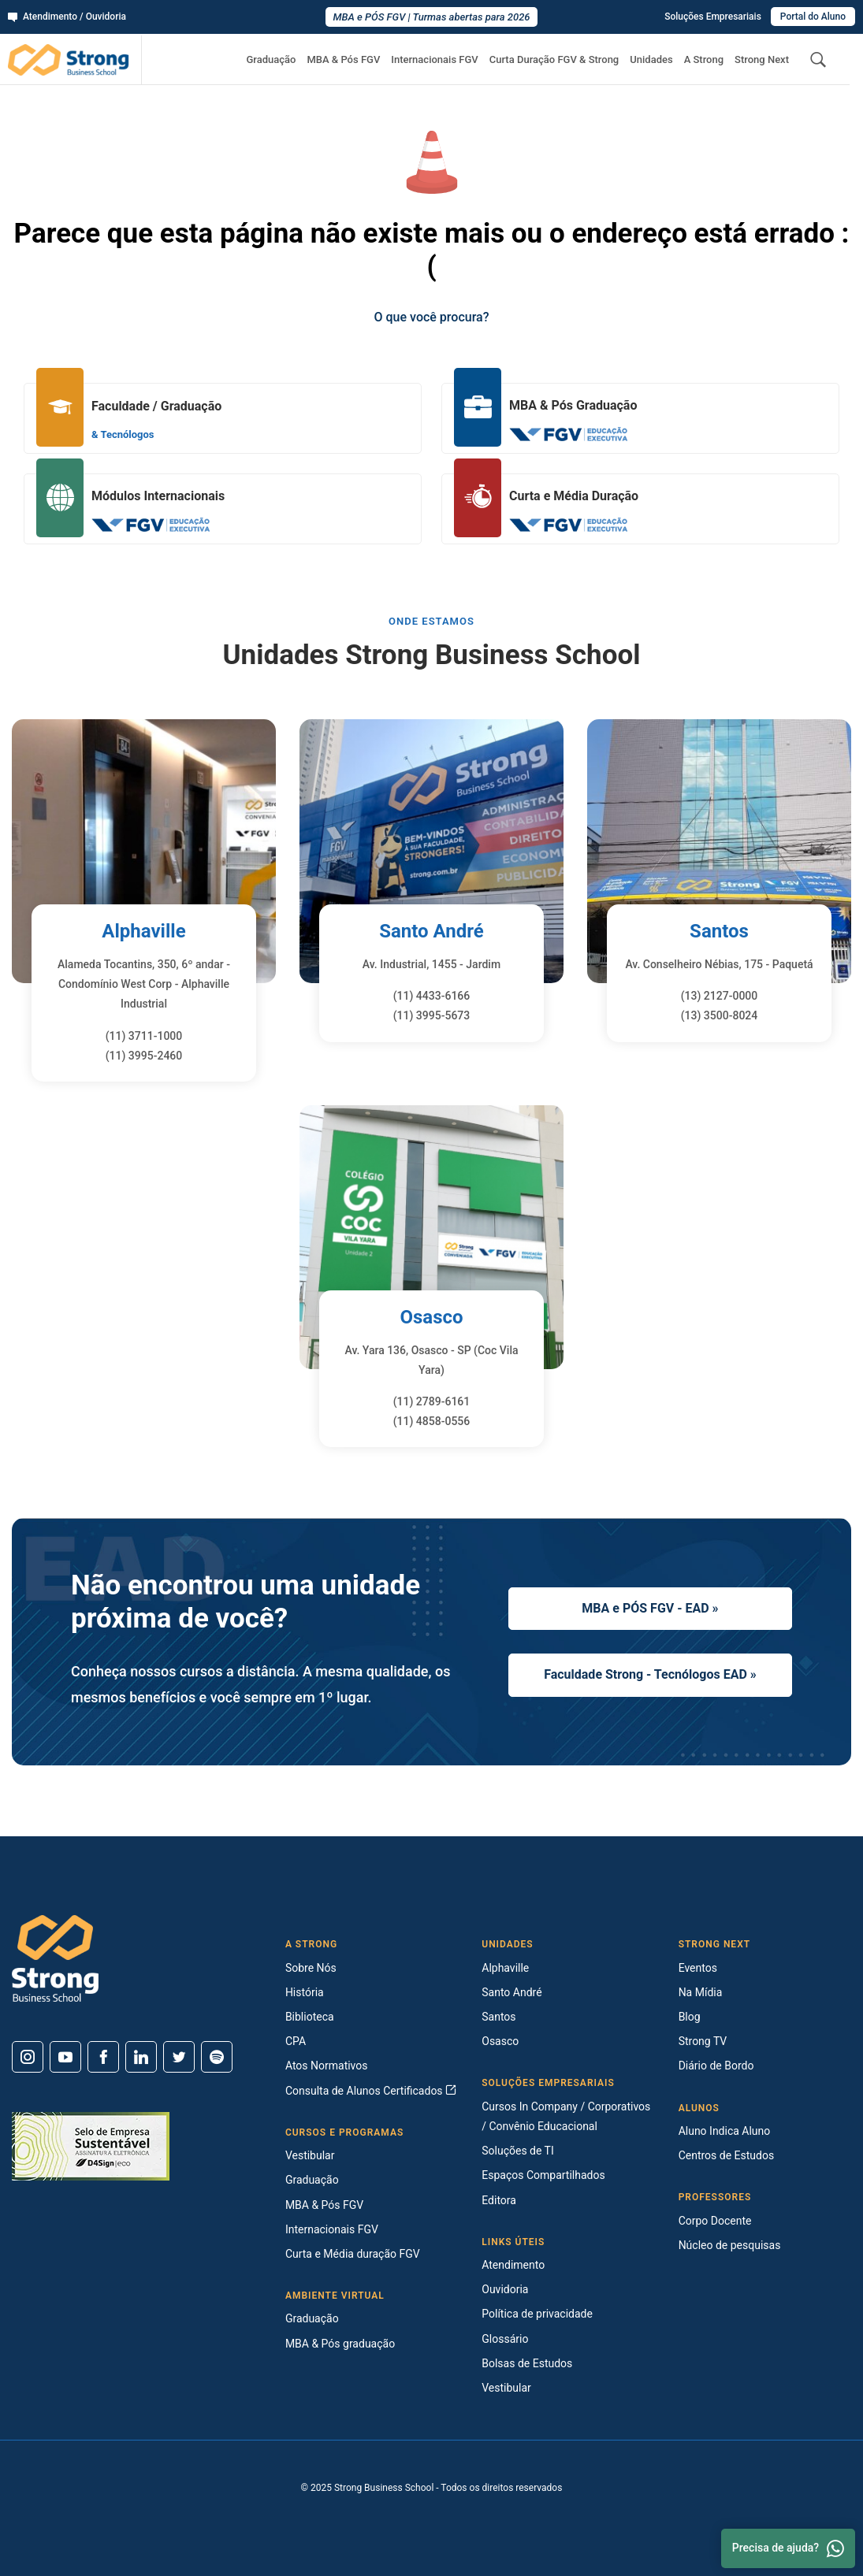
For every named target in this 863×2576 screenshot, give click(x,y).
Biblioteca (309, 2016)
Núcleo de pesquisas (730, 2245)
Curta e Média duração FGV (352, 2254)
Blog (690, 2016)
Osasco (431, 1317)
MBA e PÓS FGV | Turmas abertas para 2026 (431, 17)
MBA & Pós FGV (343, 59)
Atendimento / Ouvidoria (67, 16)
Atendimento (513, 2265)
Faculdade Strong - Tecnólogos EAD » (650, 1674)
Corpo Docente (715, 2220)
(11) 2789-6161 (432, 1401)
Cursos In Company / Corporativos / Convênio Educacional (566, 2116)
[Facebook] (103, 2057)
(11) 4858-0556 (432, 1421)
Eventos (698, 1968)
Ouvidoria (505, 2289)
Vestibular (310, 2155)
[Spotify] (216, 2057)
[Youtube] (65, 2057)
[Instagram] (27, 2057)
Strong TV (703, 2041)
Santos (719, 931)
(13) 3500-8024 (719, 1015)
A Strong (704, 59)
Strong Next (762, 59)
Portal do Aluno (813, 16)
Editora (499, 2200)
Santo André (431, 931)
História (304, 1992)
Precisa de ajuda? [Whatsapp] (788, 2548)
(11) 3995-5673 (432, 1015)
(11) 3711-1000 (144, 1036)
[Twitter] (179, 2057)
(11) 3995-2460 (144, 1055)
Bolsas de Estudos (527, 2363)
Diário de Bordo (716, 2065)
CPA (295, 2041)
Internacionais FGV (434, 59)
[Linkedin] (141, 2057)
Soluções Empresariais (712, 16)
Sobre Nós (311, 1968)
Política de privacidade (537, 2313)
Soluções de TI (518, 2150)
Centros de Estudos (727, 2155)
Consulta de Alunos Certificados (370, 2090)
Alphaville (143, 931)
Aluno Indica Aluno (725, 2131)
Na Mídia (701, 1992)
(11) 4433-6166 (432, 995)
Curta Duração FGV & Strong (554, 59)
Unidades (651, 59)
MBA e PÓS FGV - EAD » (650, 1608)
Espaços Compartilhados (543, 2175)
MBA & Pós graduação (340, 2343)
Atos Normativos (326, 2065)
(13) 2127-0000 (719, 995)
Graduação (271, 59)
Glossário (505, 2339)
